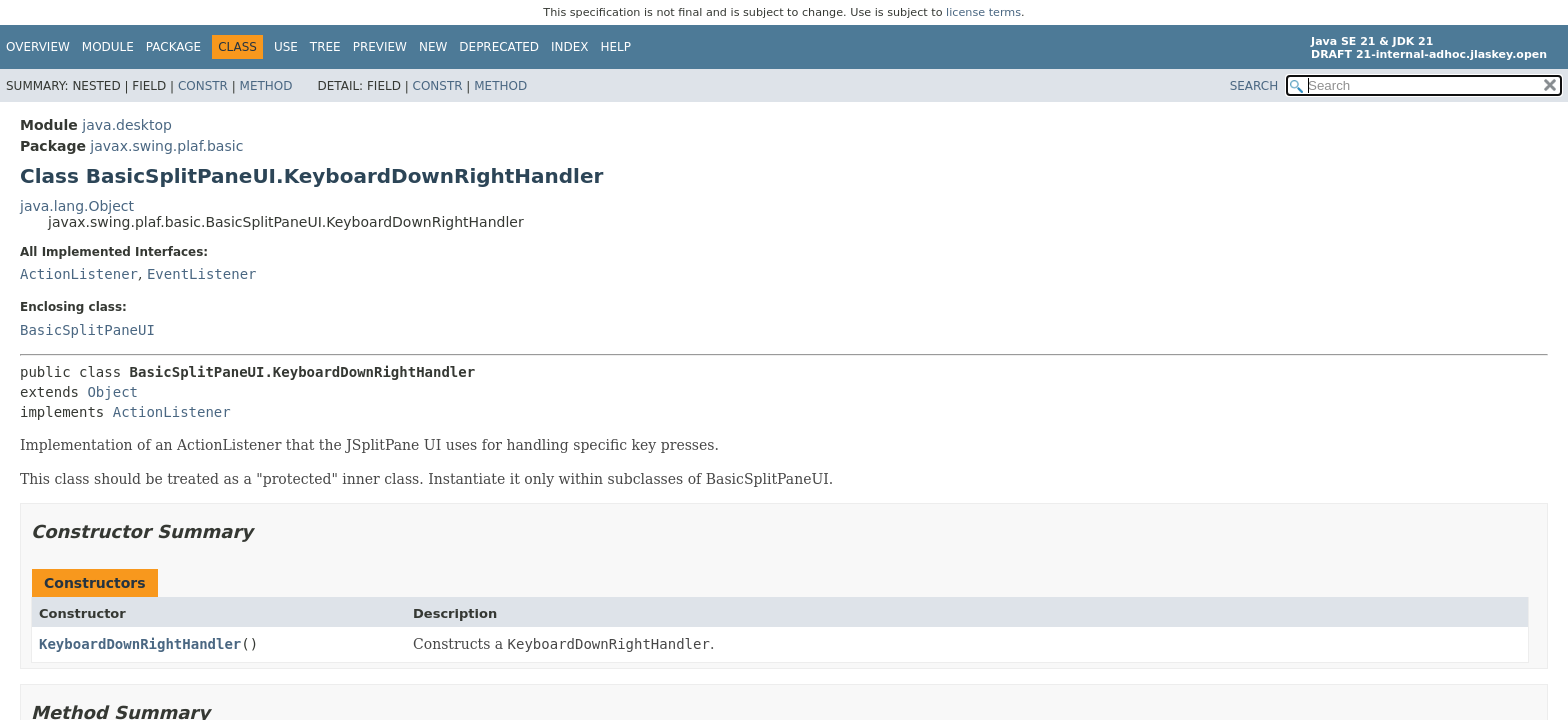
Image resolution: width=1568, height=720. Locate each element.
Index (570, 47)
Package (173, 47)
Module (108, 47)
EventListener (202, 274)
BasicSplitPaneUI (87, 330)
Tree (325, 47)
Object (112, 392)
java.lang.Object (77, 206)
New (433, 47)
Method (266, 86)
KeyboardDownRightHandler (140, 644)
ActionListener (79, 274)
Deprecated (499, 47)
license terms (983, 12)
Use (286, 47)
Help (616, 47)
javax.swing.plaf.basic (166, 146)
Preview (380, 47)
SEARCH (1254, 86)
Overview (38, 47)
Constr (203, 86)
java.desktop (127, 125)
